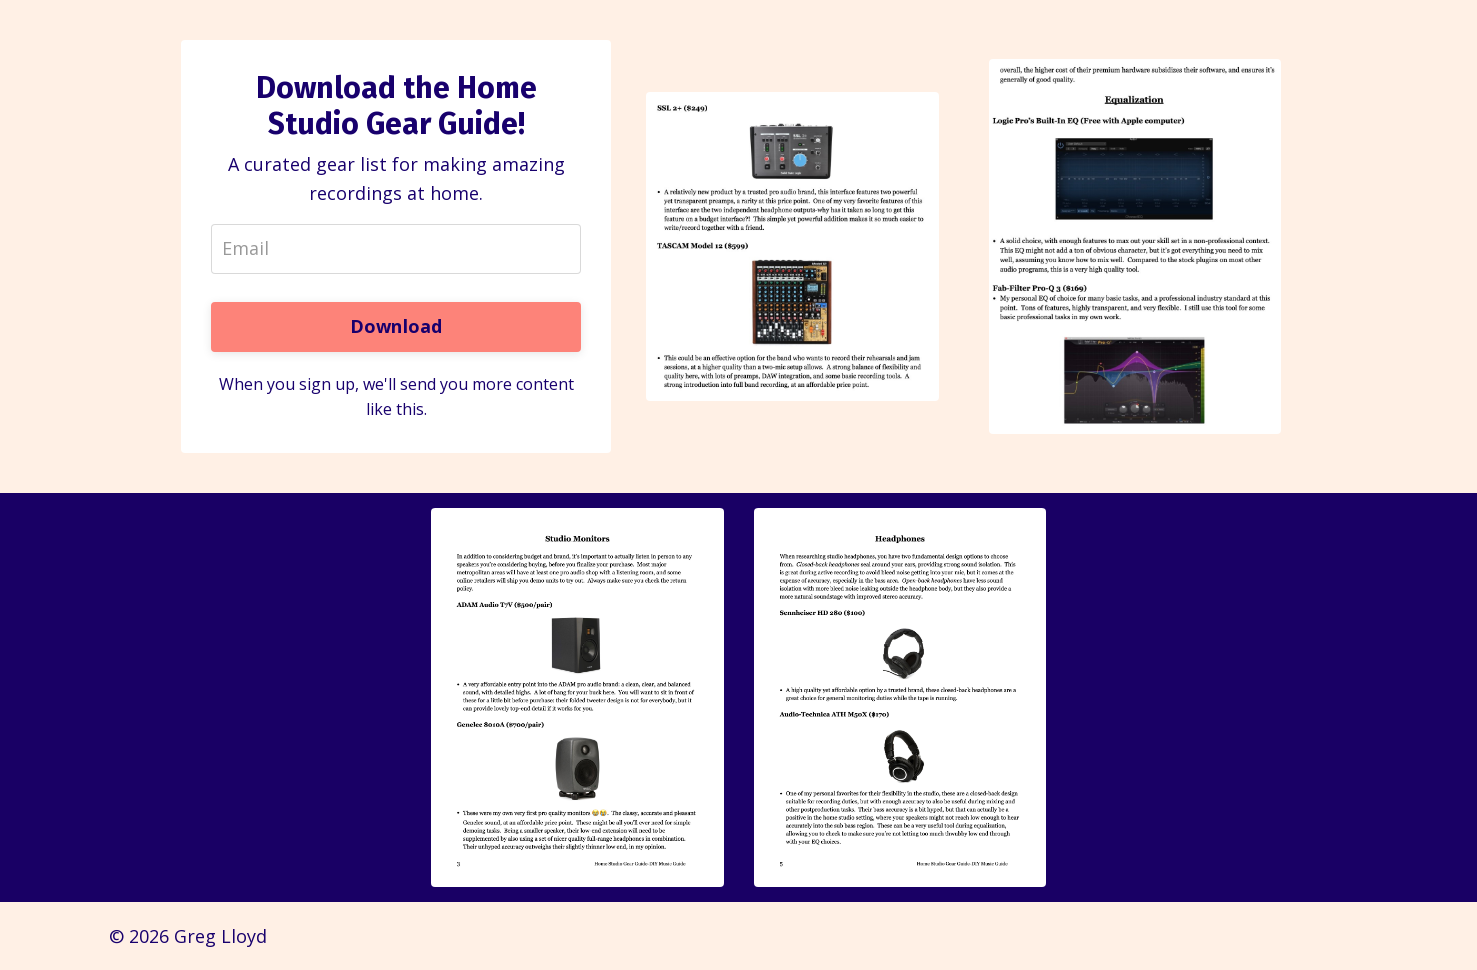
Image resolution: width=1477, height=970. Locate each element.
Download (396, 326)
